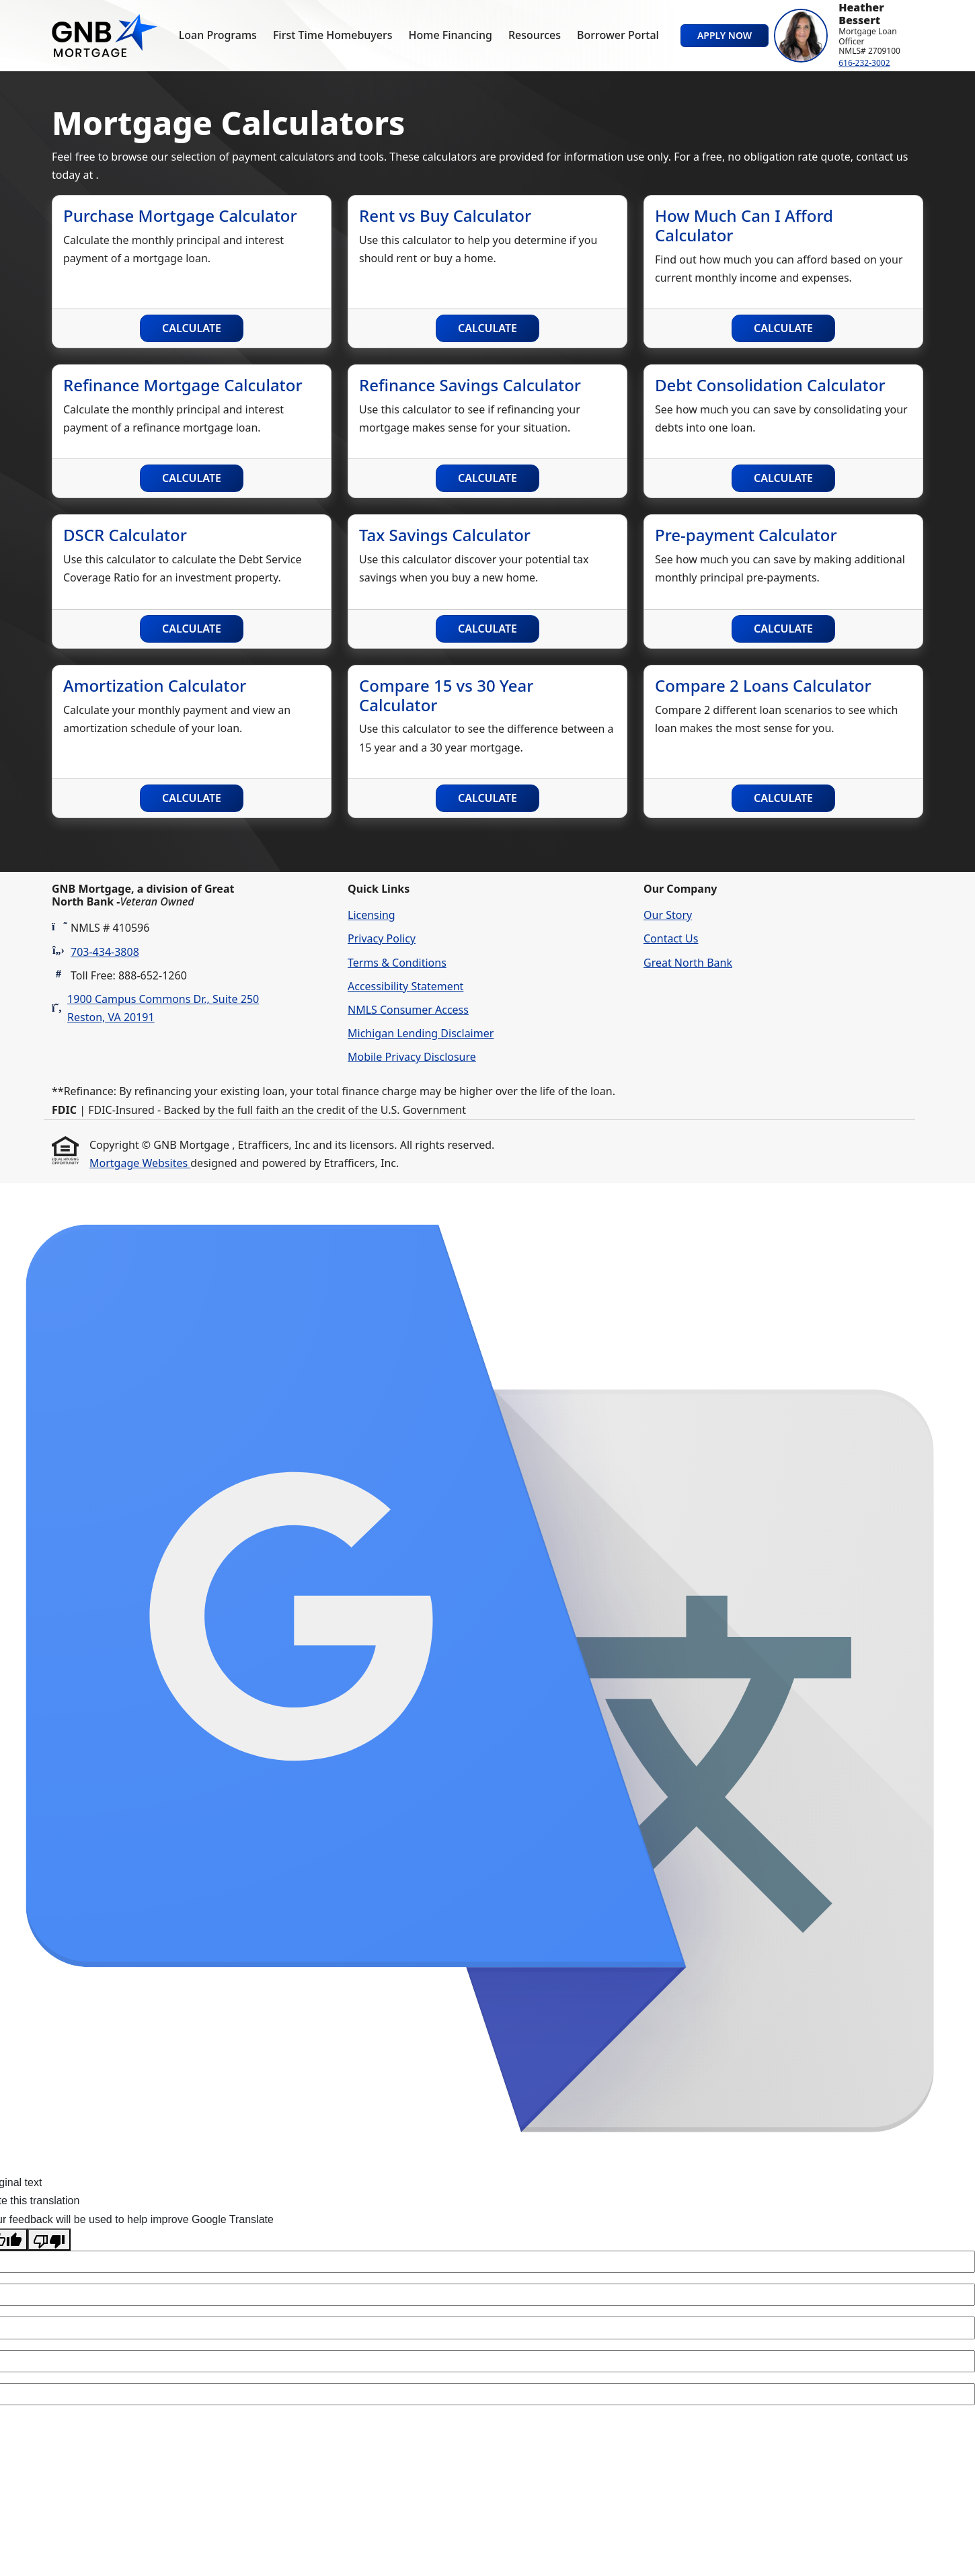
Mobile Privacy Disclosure (412, 1056)
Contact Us (671, 938)
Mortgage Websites (139, 1163)
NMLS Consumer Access (408, 1009)
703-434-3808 (105, 951)
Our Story (668, 915)
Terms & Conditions (397, 962)
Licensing (371, 915)
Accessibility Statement (405, 986)
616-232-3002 (864, 63)
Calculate (191, 328)
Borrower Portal (618, 35)
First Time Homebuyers (333, 35)
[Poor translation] (49, 2239)
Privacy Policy (382, 938)
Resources (534, 35)
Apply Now (724, 35)
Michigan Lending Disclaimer (421, 1033)
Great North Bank (688, 962)
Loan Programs (218, 35)
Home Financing (450, 35)
